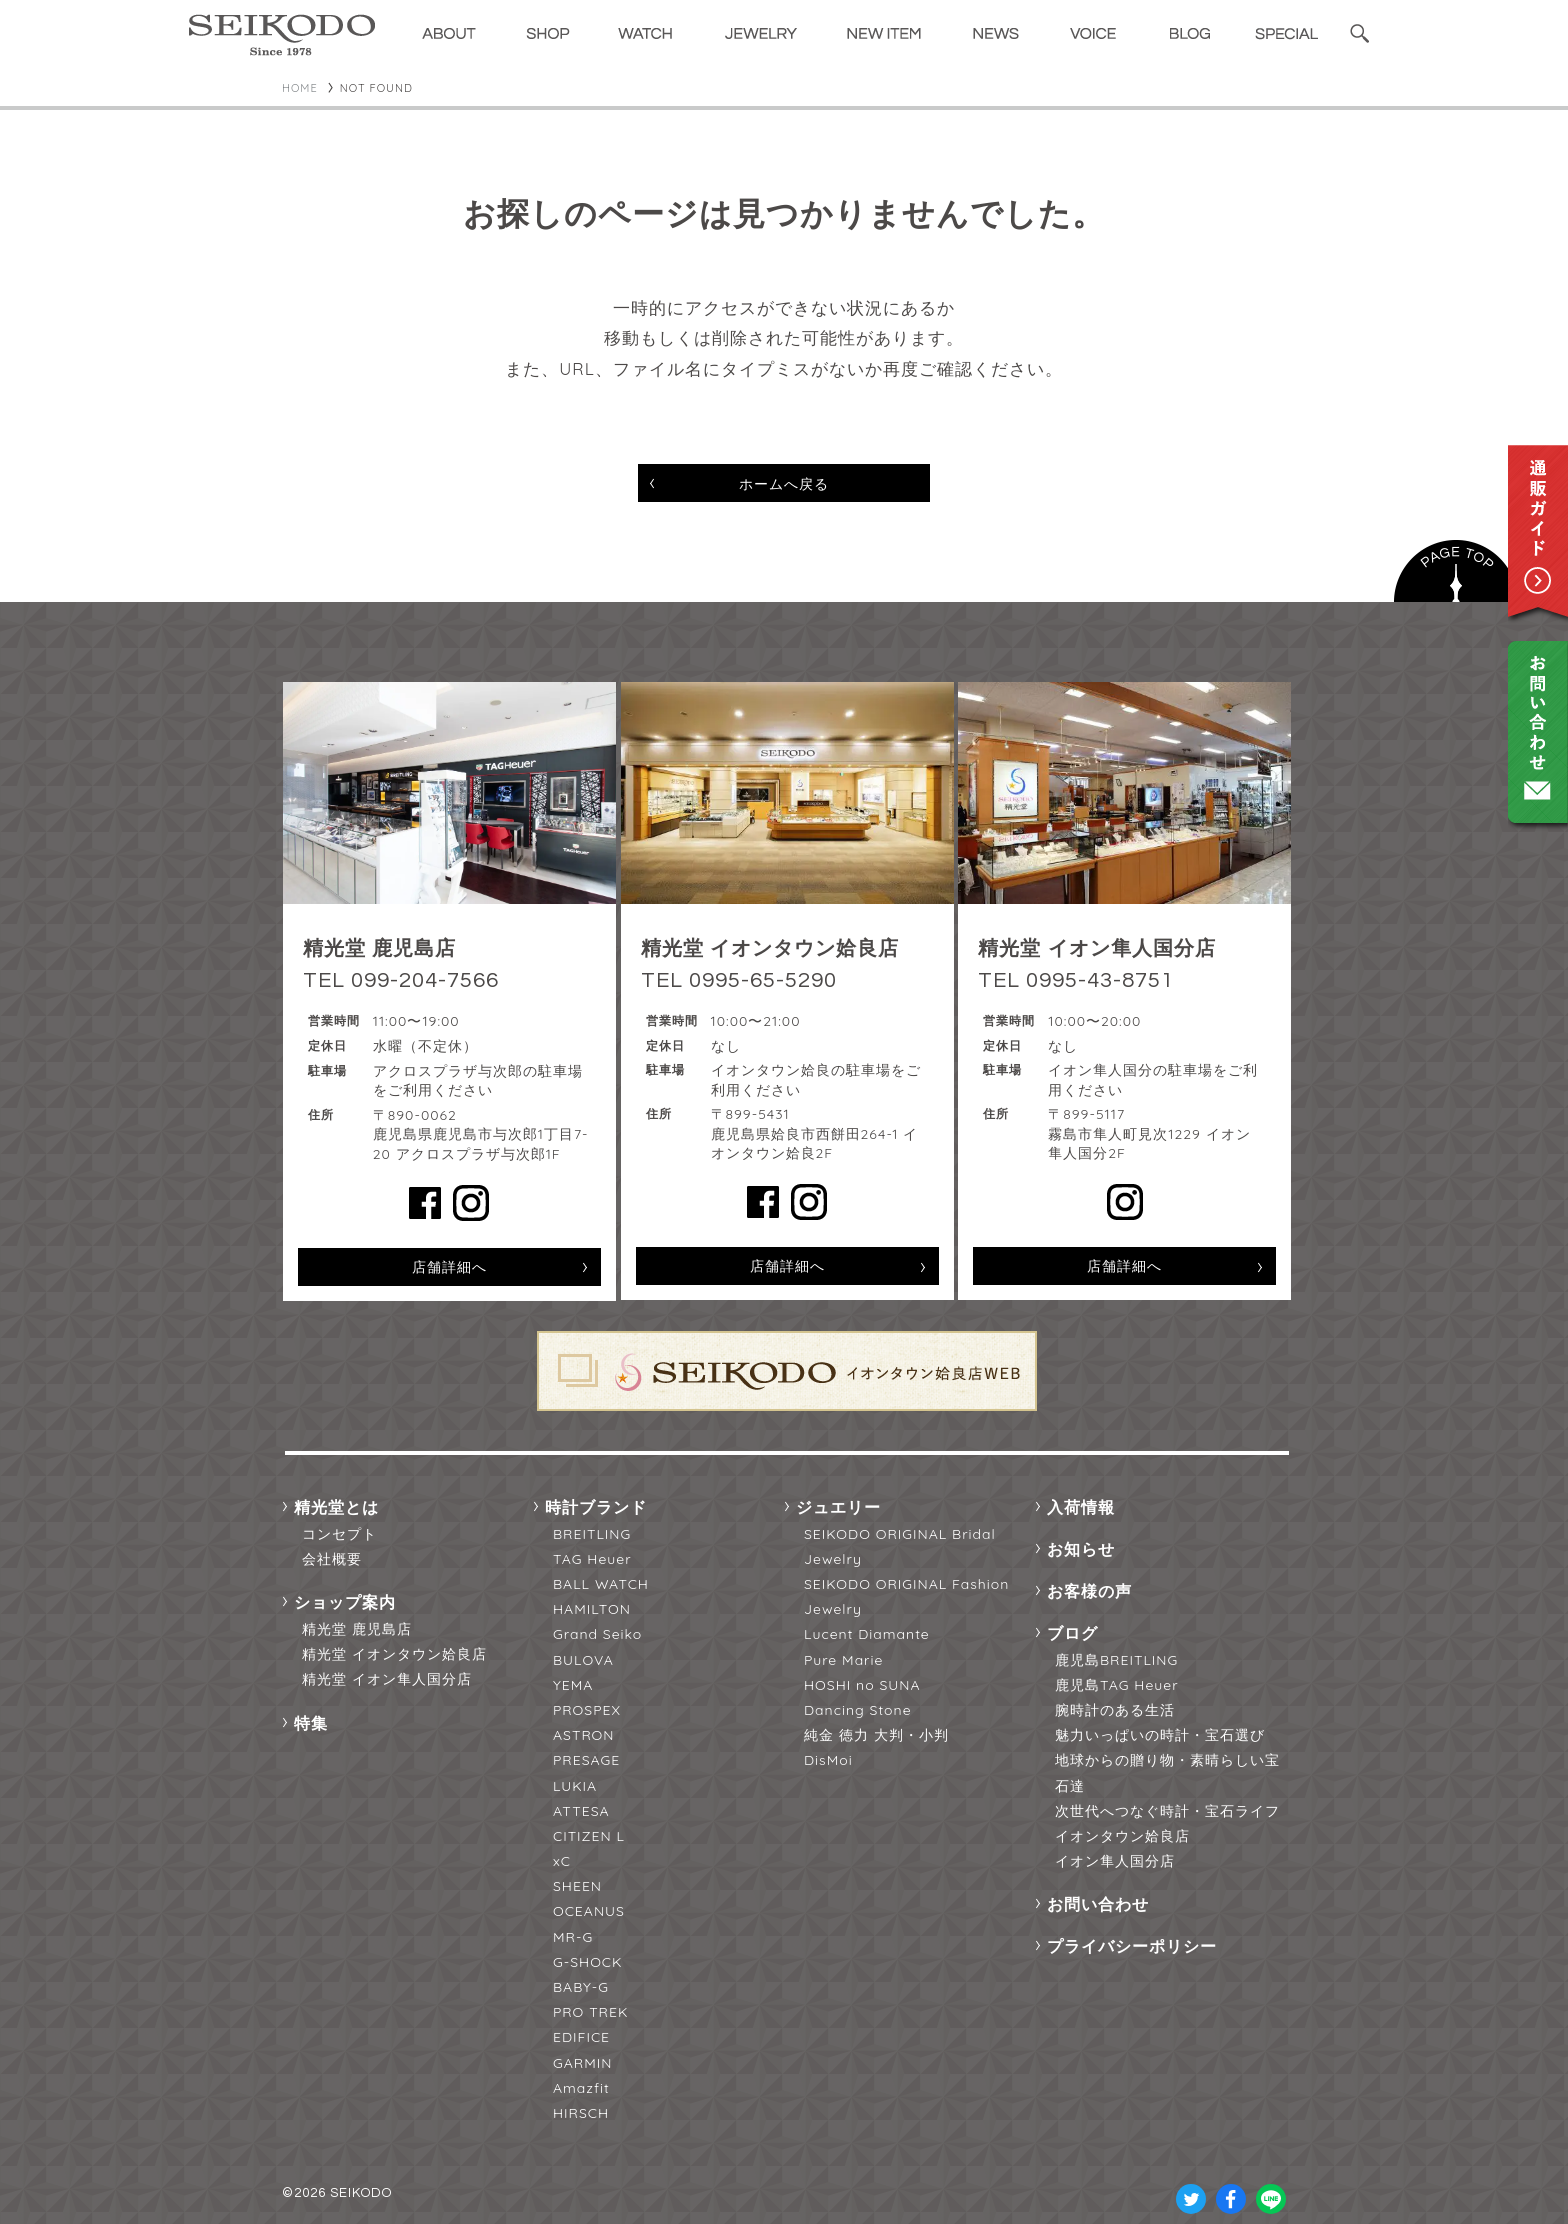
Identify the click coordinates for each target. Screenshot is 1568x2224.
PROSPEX (587, 1710)
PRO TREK (590, 2012)
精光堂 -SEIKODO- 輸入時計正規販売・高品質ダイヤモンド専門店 (282, 35)
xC (562, 1861)
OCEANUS (589, 1911)
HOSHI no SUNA (862, 1685)
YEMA (573, 1685)
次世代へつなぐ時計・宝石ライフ (1167, 1811)
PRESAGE (586, 1760)
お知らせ (1081, 1549)
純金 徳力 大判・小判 (876, 1735)
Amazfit (581, 2088)
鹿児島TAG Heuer (1117, 1685)
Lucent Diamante (867, 1634)
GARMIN (582, 2063)
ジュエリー (838, 1507)
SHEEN (577, 1886)
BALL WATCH (601, 1584)
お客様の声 (1089, 1591)
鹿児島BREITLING (1116, 1660)
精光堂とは (336, 1507)
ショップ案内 (345, 1602)
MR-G (573, 1937)
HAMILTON (592, 1609)
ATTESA (581, 1811)
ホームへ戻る (784, 484)
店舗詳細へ (449, 1267)
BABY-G (581, 1987)
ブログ (1072, 1633)
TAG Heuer (592, 1559)
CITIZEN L (589, 1836)
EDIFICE (581, 2037)
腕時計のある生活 (1115, 1710)
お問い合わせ (1098, 1904)
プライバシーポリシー (1132, 1946)
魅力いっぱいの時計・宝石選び (1160, 1735)
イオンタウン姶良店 (1122, 1836)
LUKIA (575, 1786)
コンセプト (339, 1534)
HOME (300, 88)
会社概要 (332, 1559)
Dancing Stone (858, 1710)
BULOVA (583, 1660)
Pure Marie (843, 1660)
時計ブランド (596, 1507)
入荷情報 (1081, 1507)
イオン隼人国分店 (1115, 1861)
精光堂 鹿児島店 (357, 1629)
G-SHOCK (587, 1962)
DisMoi (828, 1760)
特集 (311, 1723)
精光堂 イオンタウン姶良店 (394, 1654)
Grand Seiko (597, 1634)
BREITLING (592, 1534)
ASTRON (584, 1735)
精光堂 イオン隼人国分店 (387, 1679)
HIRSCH (581, 2113)
